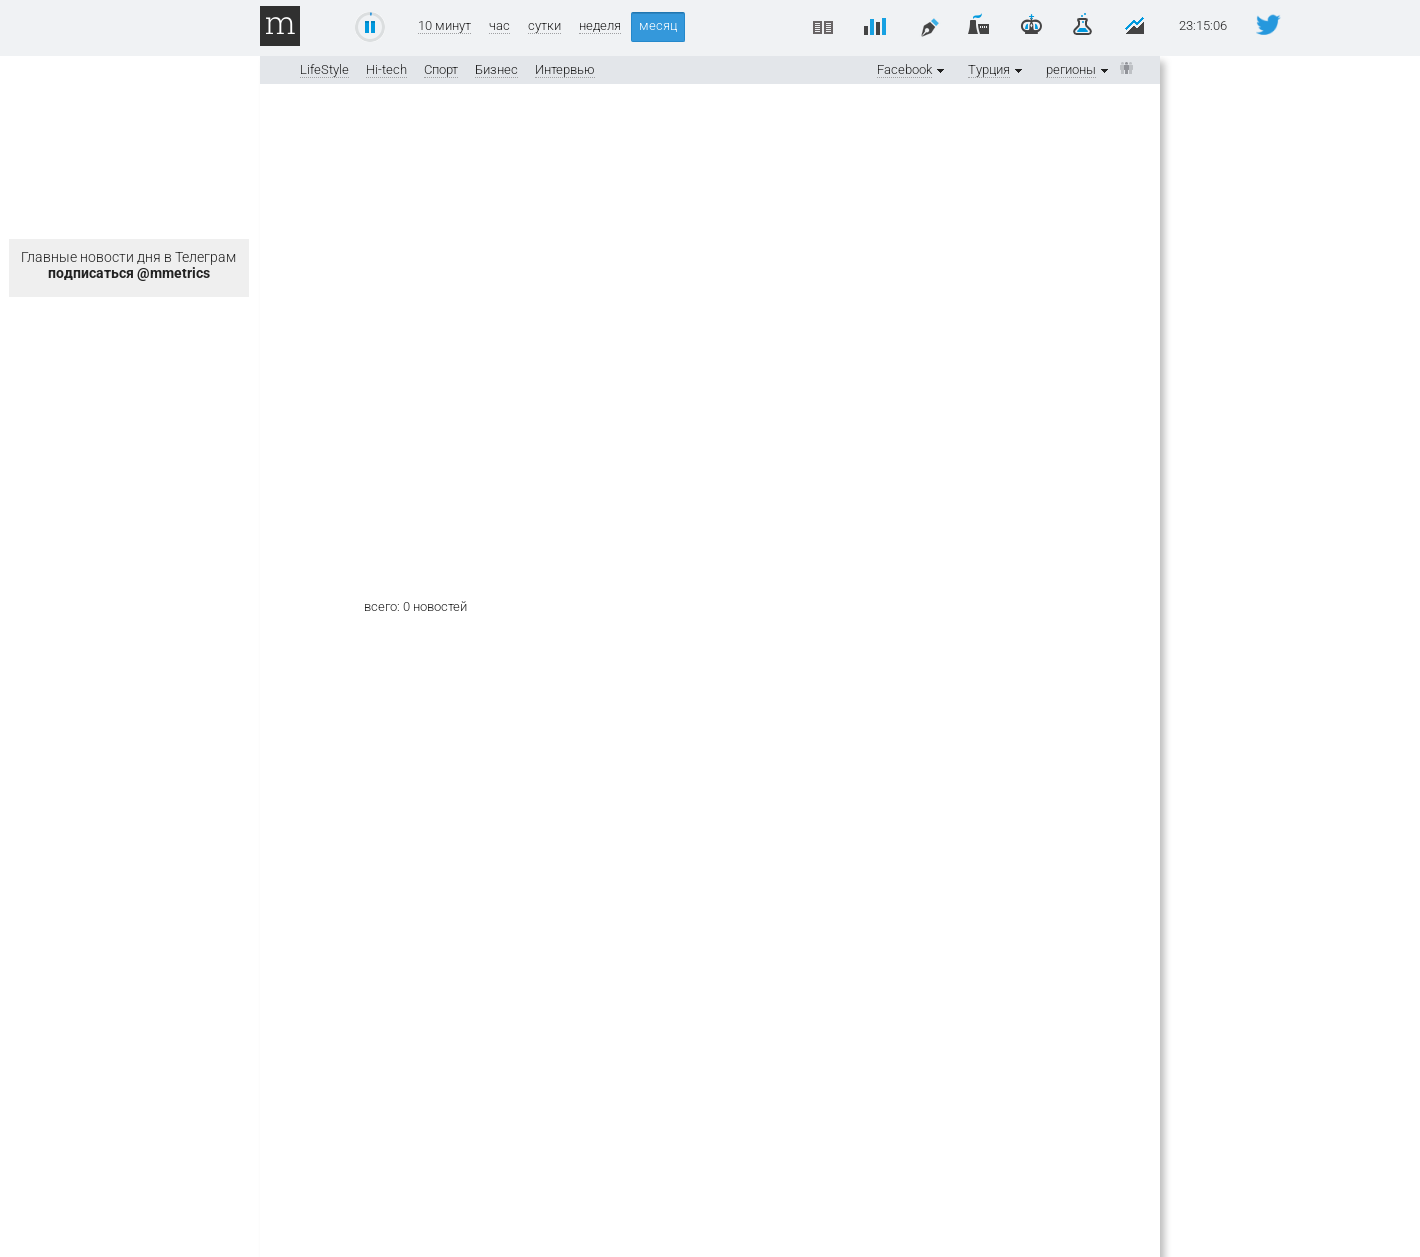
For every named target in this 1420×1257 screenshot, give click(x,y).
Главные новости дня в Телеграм (128, 265)
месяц (658, 25)
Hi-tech (386, 69)
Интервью (565, 69)
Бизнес (496, 69)
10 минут (444, 26)
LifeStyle (324, 69)
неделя (600, 26)
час (499, 26)
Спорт (441, 69)
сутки (544, 26)
